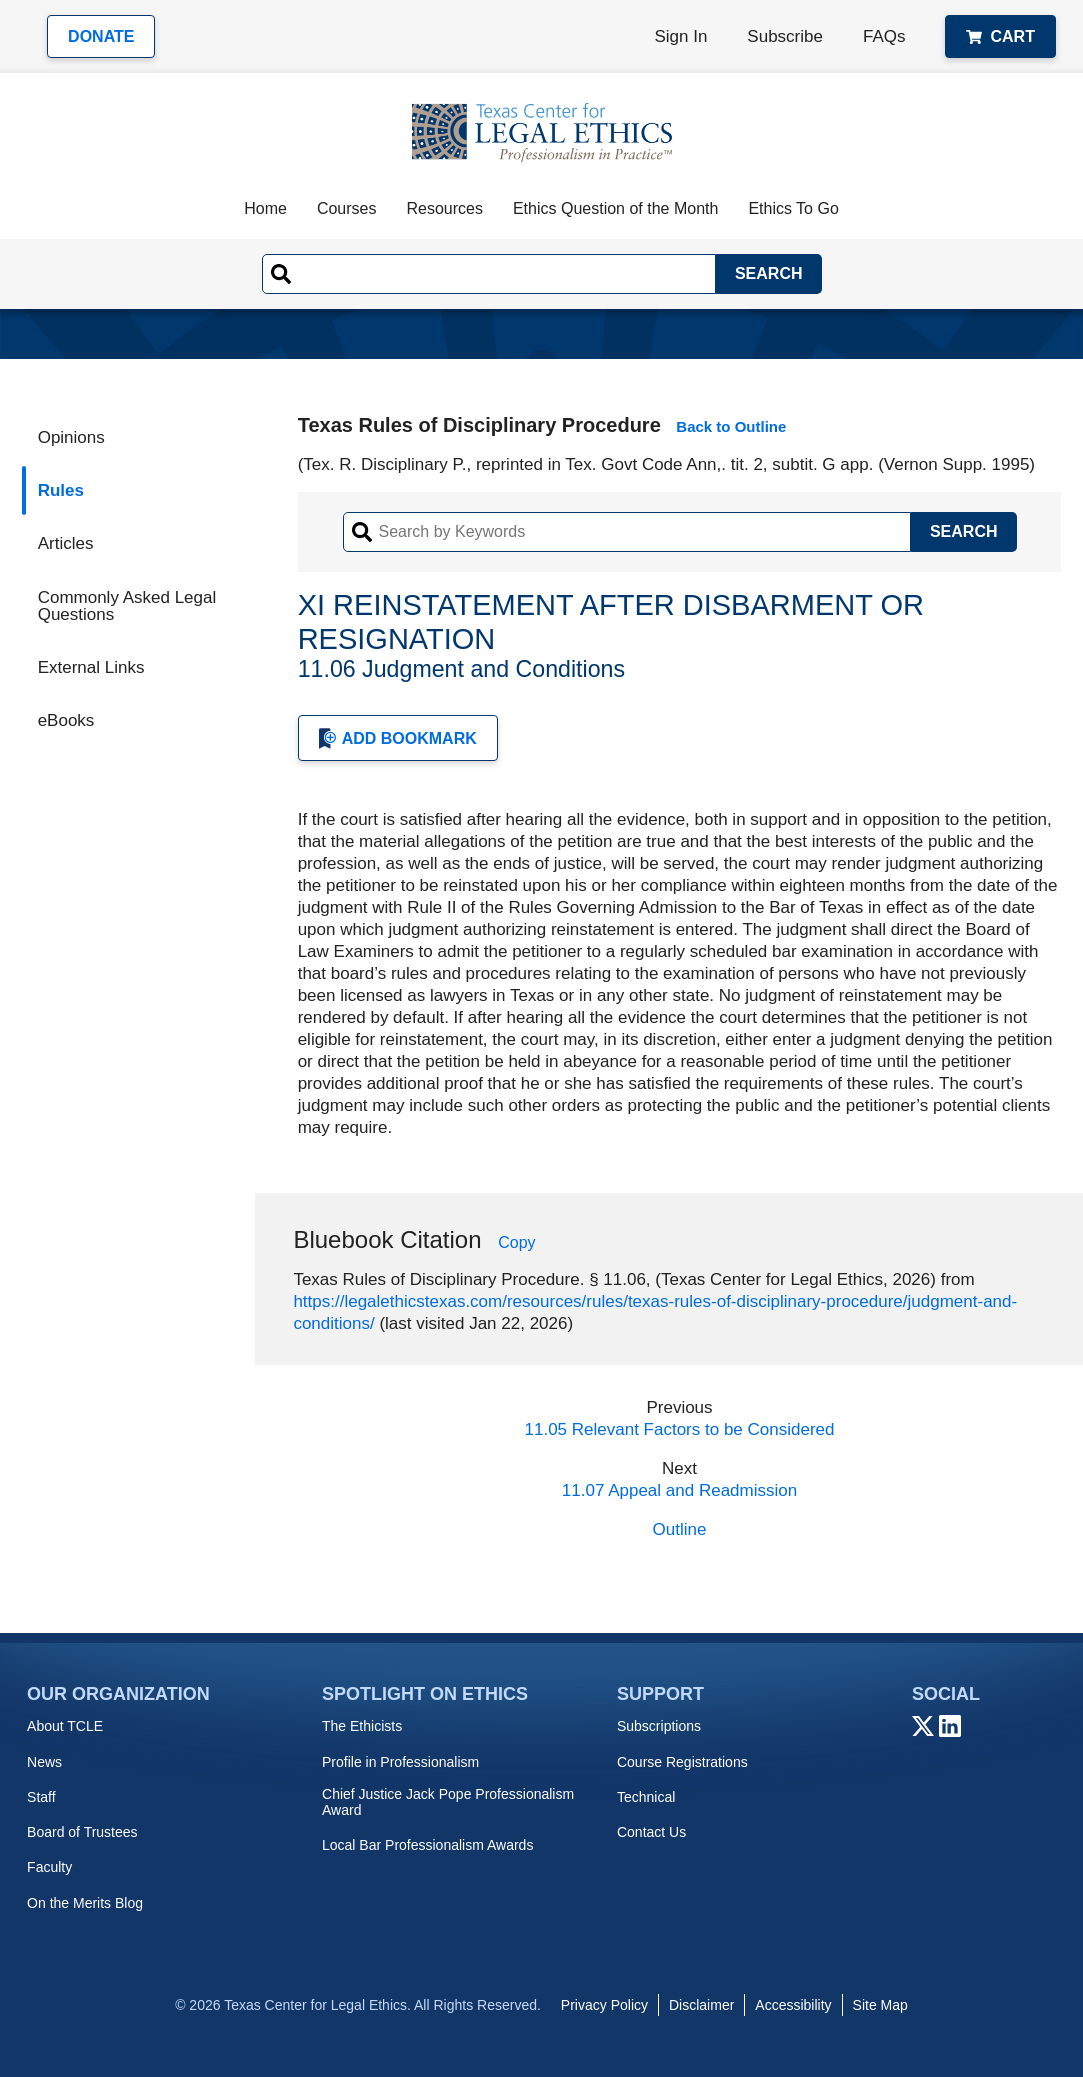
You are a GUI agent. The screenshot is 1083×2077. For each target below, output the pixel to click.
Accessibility (793, 2005)
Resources (444, 208)
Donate (101, 36)
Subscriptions (659, 1726)
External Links (91, 667)
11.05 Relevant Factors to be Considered (680, 1429)
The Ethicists (362, 1726)
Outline (680, 1529)
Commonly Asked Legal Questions (127, 606)
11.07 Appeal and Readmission (679, 1490)
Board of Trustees (82, 1832)
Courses (347, 208)
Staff (41, 1797)
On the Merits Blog (85, 1903)
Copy (516, 1242)
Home (265, 208)
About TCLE (65, 1726)
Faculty (49, 1867)
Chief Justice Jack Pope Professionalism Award (448, 1802)
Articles (66, 543)
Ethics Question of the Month (615, 208)
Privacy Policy (604, 2005)
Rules (61, 490)
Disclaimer (701, 2005)
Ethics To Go (793, 208)
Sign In (680, 36)
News (44, 1762)
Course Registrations (682, 1762)
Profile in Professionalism (400, 1762)
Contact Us (651, 1832)
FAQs (884, 36)
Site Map (880, 2005)
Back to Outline (731, 426)
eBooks (66, 720)
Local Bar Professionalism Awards (427, 1845)
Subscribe (785, 36)
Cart (1000, 36)
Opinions (71, 437)
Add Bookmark (398, 738)
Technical (646, 1797)
